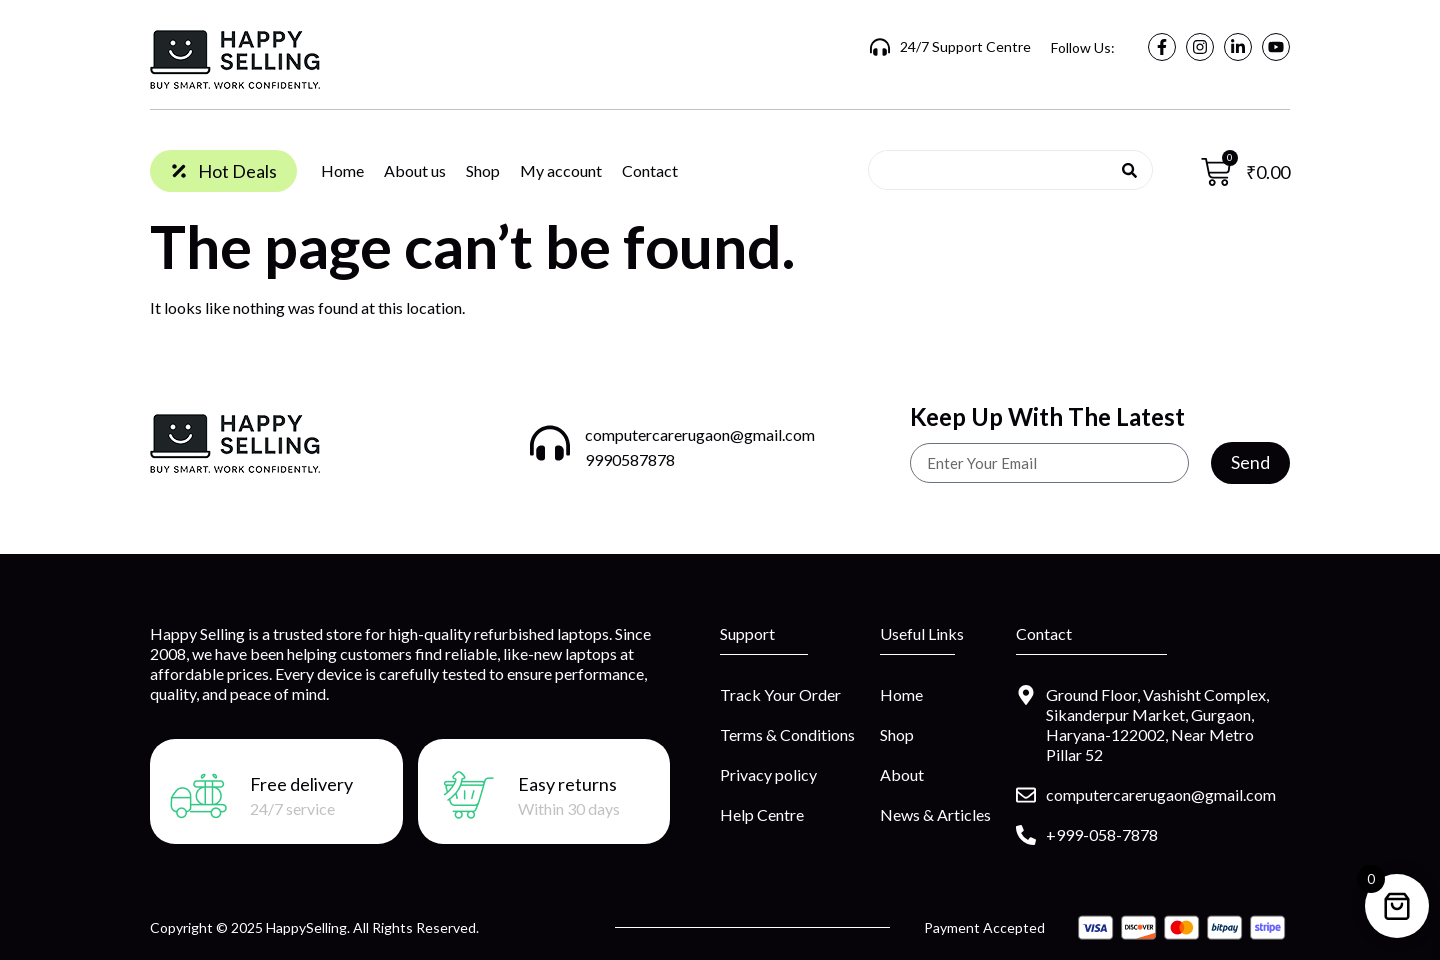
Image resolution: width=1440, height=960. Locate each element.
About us (415, 170)
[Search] (1129, 170)
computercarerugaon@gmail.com (700, 434)
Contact (650, 170)
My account (561, 170)
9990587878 (630, 459)
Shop (483, 170)
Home (342, 170)
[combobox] (1003, 170)
